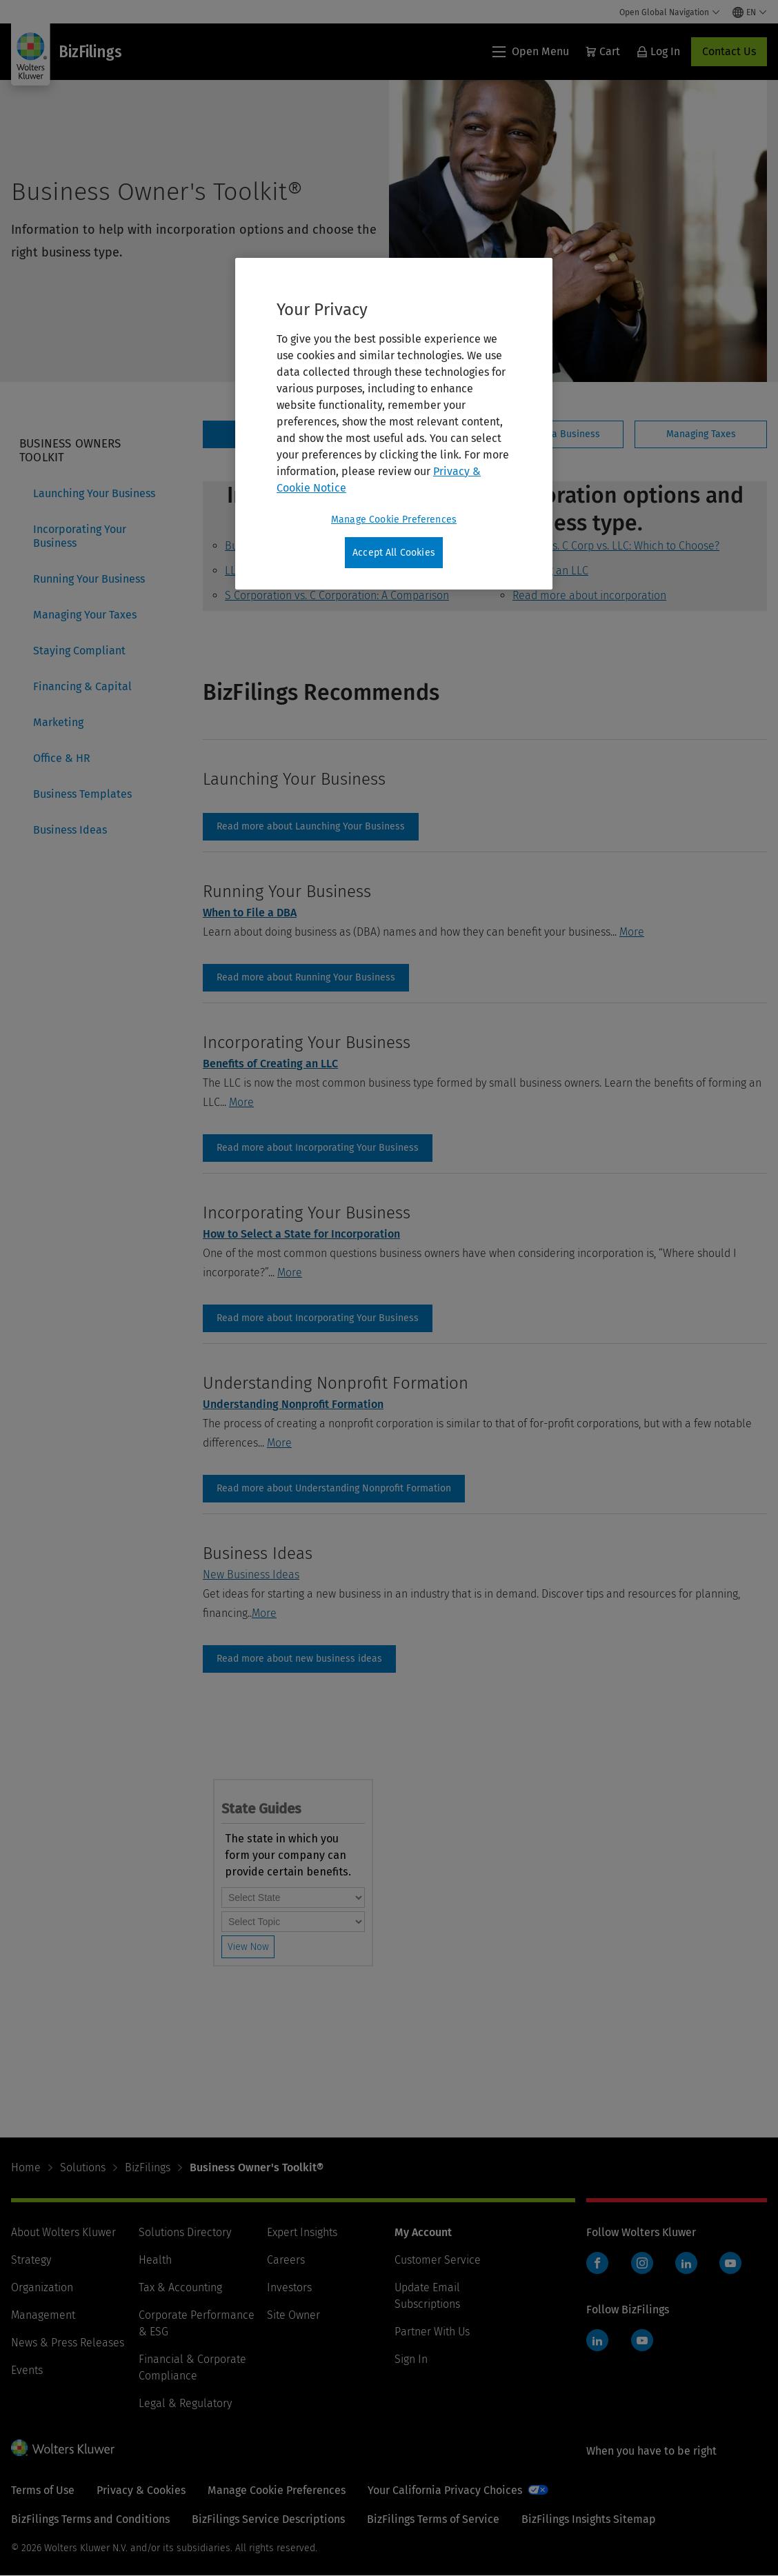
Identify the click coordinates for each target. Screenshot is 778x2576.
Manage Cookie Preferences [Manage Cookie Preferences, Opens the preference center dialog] (394, 519)
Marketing (58, 722)
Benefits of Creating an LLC (270, 1063)
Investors (289, 2287)
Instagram (642, 2263)
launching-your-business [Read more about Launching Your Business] (310, 827)
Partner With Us (432, 2331)
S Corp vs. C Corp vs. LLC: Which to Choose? (615, 545)
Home (26, 2167)
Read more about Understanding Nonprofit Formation (333, 1489)
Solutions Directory (185, 2232)
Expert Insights (302, 2232)
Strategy (31, 2259)
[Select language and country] (749, 12)
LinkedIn (686, 2263)
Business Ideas (70, 829)
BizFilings (147, 2167)
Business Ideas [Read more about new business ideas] (299, 1659)
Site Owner (293, 2315)
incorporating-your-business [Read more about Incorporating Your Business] (317, 1148)
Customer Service (438, 2259)
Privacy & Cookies (141, 2490)
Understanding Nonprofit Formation (293, 1404)
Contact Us (729, 51)
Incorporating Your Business (79, 536)
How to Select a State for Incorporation (301, 1233)
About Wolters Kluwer (63, 2232)
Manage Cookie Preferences (277, 2490)
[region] (393, 424)
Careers (286, 2259)
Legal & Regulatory (185, 2403)
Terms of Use (42, 2490)
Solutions (83, 2167)
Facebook (597, 2263)
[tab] (557, 434)
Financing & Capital (82, 686)
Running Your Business (89, 578)
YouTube (730, 2263)
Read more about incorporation (589, 595)
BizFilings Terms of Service (433, 2519)
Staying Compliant (79, 650)
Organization (42, 2287)
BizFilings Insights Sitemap (588, 2519)
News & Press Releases (67, 2342)
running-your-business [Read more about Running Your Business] (305, 978)
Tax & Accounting (180, 2287)
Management (43, 2315)
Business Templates (82, 794)
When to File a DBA (250, 912)
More (631, 931)
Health (155, 2259)
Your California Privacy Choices (445, 2490)
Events (27, 2370)
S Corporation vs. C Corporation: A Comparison (337, 595)
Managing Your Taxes (85, 614)
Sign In (411, 2359)
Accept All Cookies (393, 553)
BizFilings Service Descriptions (268, 2519)
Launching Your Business (94, 493)
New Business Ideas (251, 1574)
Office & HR (61, 758)
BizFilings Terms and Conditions (90, 2519)
